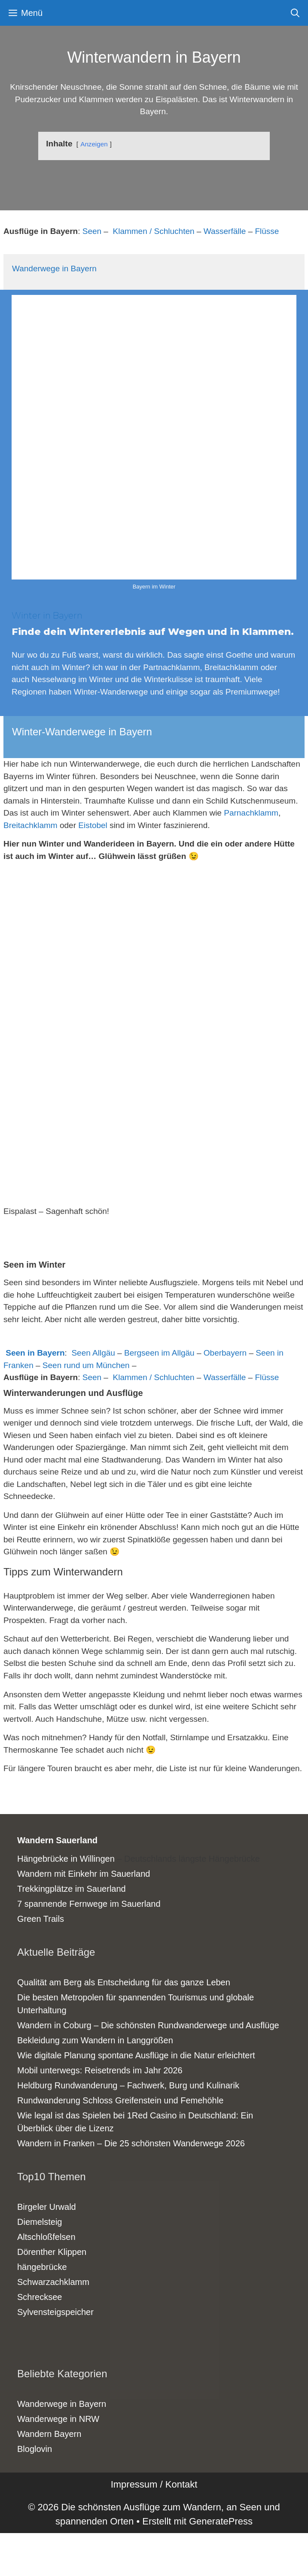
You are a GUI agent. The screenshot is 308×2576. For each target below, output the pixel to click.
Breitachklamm (30, 825)
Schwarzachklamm (53, 2282)
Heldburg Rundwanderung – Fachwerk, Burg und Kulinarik (128, 2085)
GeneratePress (221, 2521)
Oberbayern (225, 1352)
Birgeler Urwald (46, 2207)
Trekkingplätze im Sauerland (71, 1888)
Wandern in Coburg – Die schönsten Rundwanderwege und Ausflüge (148, 2025)
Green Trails (40, 1919)
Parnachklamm (251, 812)
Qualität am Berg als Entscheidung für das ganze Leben (123, 1982)
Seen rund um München (86, 1365)
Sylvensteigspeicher (55, 2312)
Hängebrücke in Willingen (66, 1858)
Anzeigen (93, 144)
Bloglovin (34, 2449)
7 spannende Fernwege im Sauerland (89, 1903)
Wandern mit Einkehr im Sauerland (83, 1873)
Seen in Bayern (35, 1352)
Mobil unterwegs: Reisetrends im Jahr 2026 (100, 2070)
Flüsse (267, 231)
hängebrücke (42, 2267)
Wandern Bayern (49, 2434)
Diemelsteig (39, 2222)
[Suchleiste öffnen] (295, 13)
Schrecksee (39, 2297)
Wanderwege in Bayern (54, 268)
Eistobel (92, 825)
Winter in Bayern (47, 615)
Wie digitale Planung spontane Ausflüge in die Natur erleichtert (136, 2055)
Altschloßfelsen (46, 2237)
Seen (91, 231)
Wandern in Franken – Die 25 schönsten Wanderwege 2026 (131, 2143)
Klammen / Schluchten (154, 231)
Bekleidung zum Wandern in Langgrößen (95, 2040)
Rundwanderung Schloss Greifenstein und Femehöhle (120, 2100)
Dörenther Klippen (51, 2252)
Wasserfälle (225, 231)
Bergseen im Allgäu (159, 1352)
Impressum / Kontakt (154, 2484)
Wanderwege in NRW (58, 2419)
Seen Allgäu (93, 1352)
